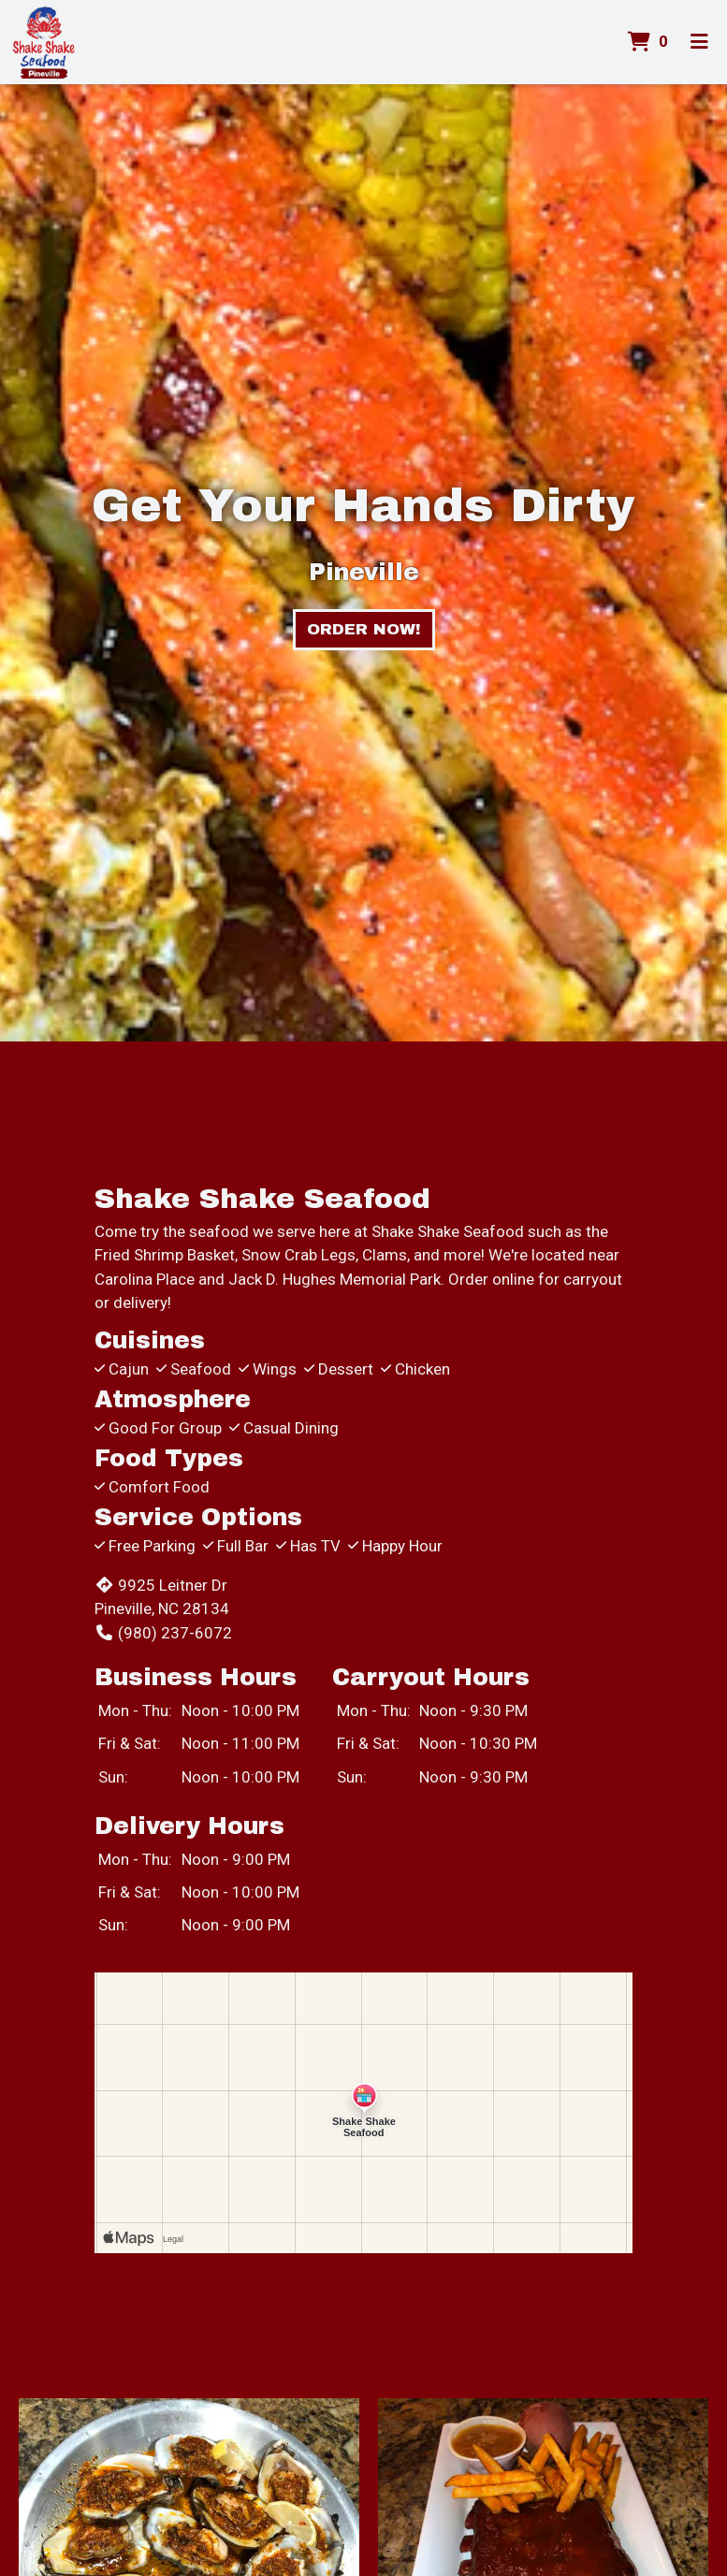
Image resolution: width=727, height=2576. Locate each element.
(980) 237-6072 (163, 1632)
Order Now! (364, 629)
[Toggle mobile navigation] (699, 42)
